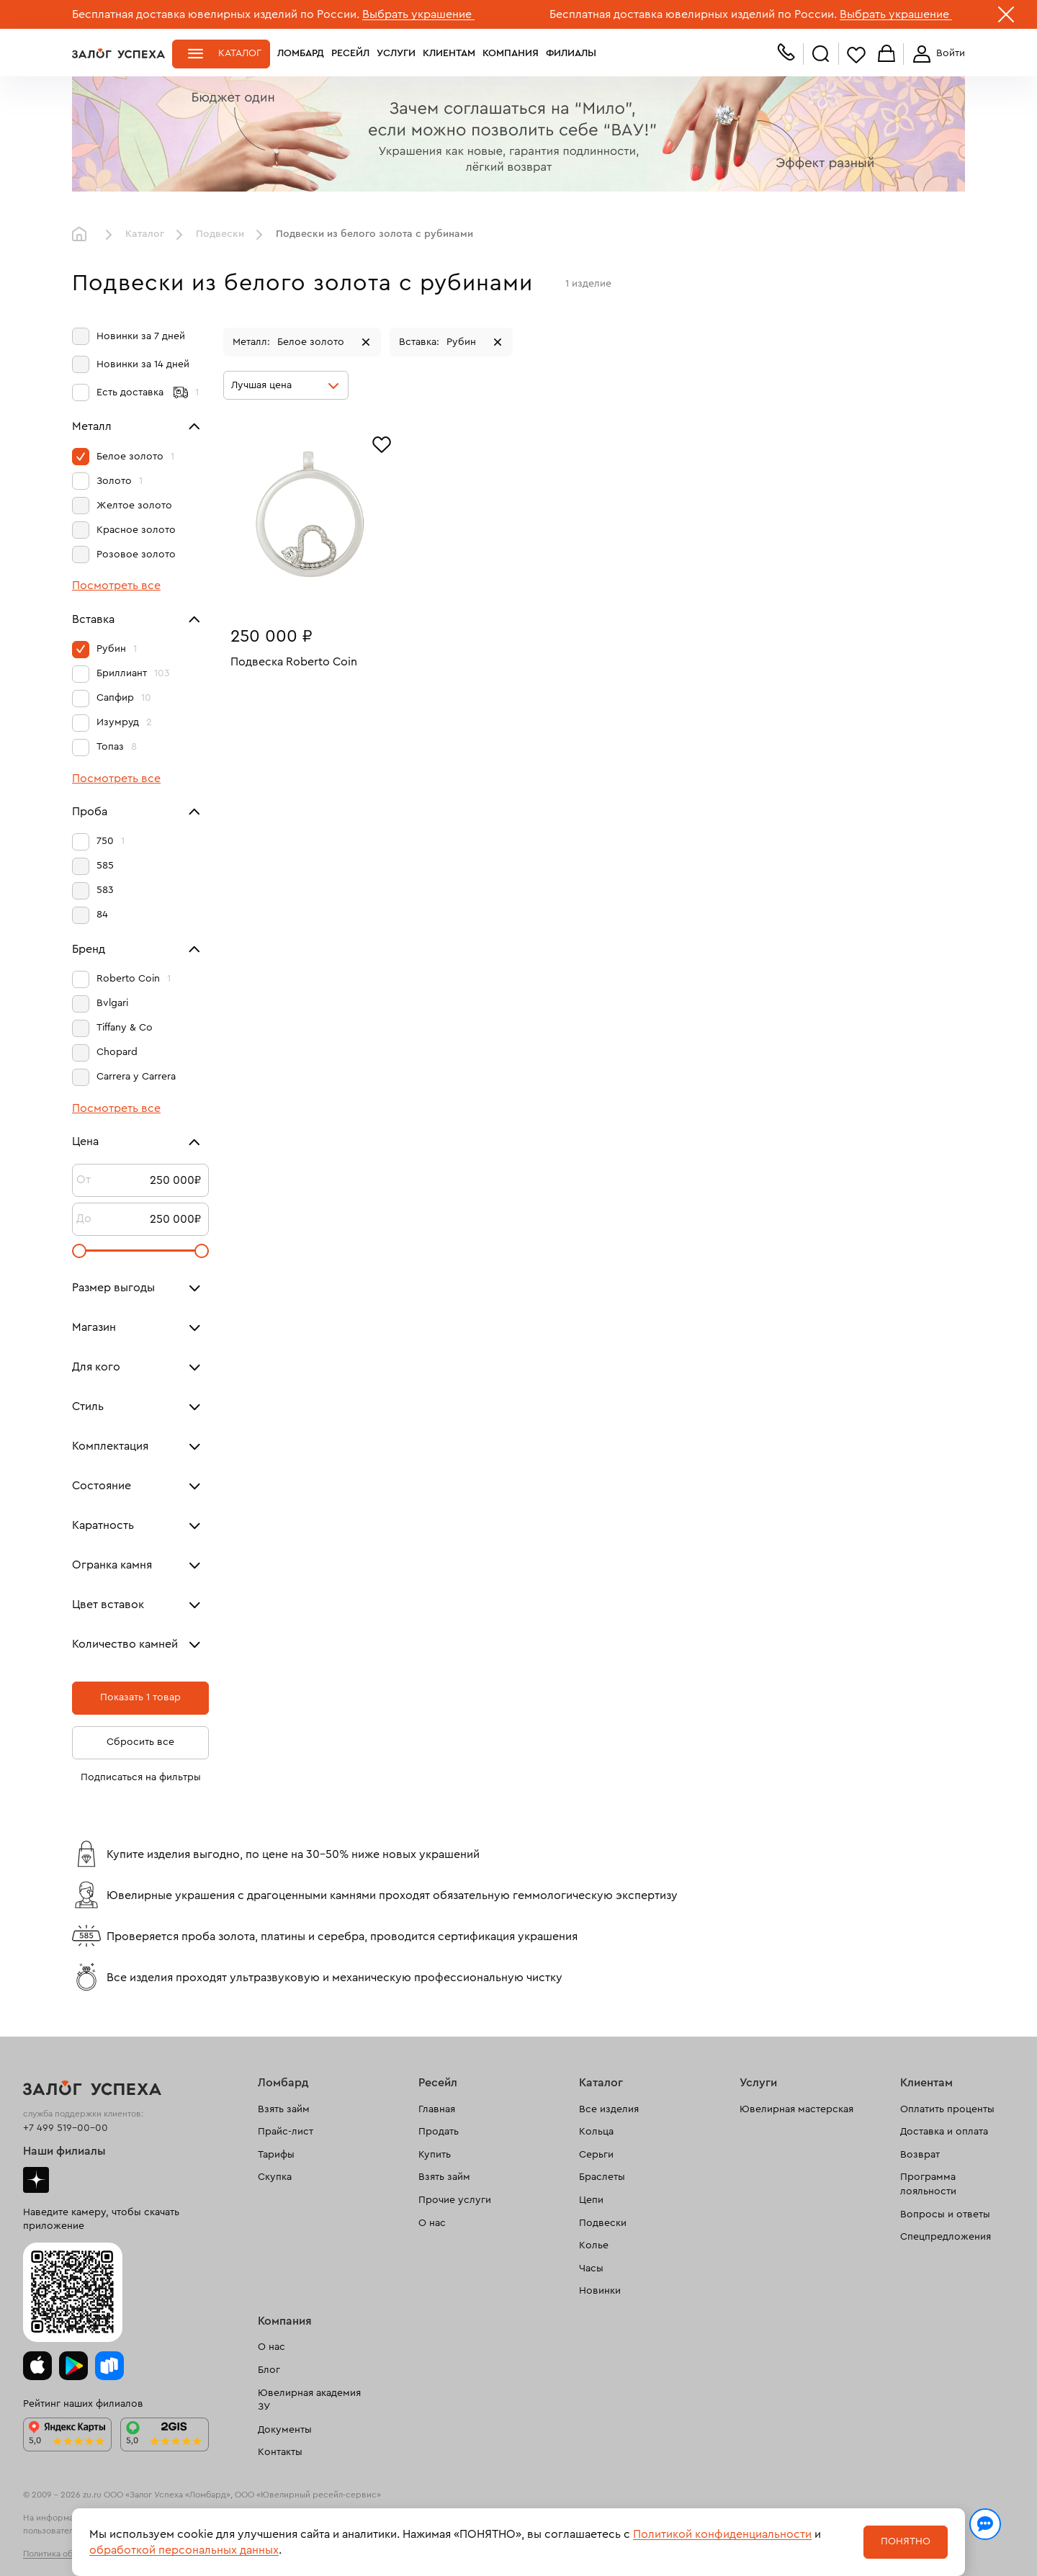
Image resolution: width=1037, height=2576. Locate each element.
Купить (434, 2155)
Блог (269, 2370)
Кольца (596, 2132)
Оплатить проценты (947, 2109)
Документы (285, 2430)
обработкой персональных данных (184, 2550)
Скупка (275, 2177)
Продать (438, 2132)
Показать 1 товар (140, 1697)
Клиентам (449, 53)
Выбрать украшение (418, 14)
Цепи (591, 2200)
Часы (591, 2268)
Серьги (596, 2155)
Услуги (396, 53)
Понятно (905, 2541)
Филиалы (571, 53)
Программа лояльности (928, 2184)
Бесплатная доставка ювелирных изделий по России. (215, 14)
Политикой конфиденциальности (722, 2534)
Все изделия (609, 2109)
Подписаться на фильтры (141, 1777)
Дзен (36, 2180)
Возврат (920, 2155)
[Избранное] (381, 442)
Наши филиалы (64, 2151)
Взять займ (284, 2109)
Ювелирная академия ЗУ (309, 2400)
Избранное (856, 54)
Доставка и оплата (944, 2132)
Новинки (600, 2291)
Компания (510, 53)
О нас (432, 2223)
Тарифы (276, 2155)
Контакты (280, 2452)
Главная (83, 235)
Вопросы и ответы (945, 2214)
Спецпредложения (945, 2237)
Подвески (220, 234)
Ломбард (300, 53)
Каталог (239, 53)
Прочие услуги (454, 2200)
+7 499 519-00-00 (65, 2128)
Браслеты (602, 2177)
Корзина (886, 54)
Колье (594, 2245)
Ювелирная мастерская (796, 2109)
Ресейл (350, 53)
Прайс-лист (285, 2132)
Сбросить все (140, 1742)
